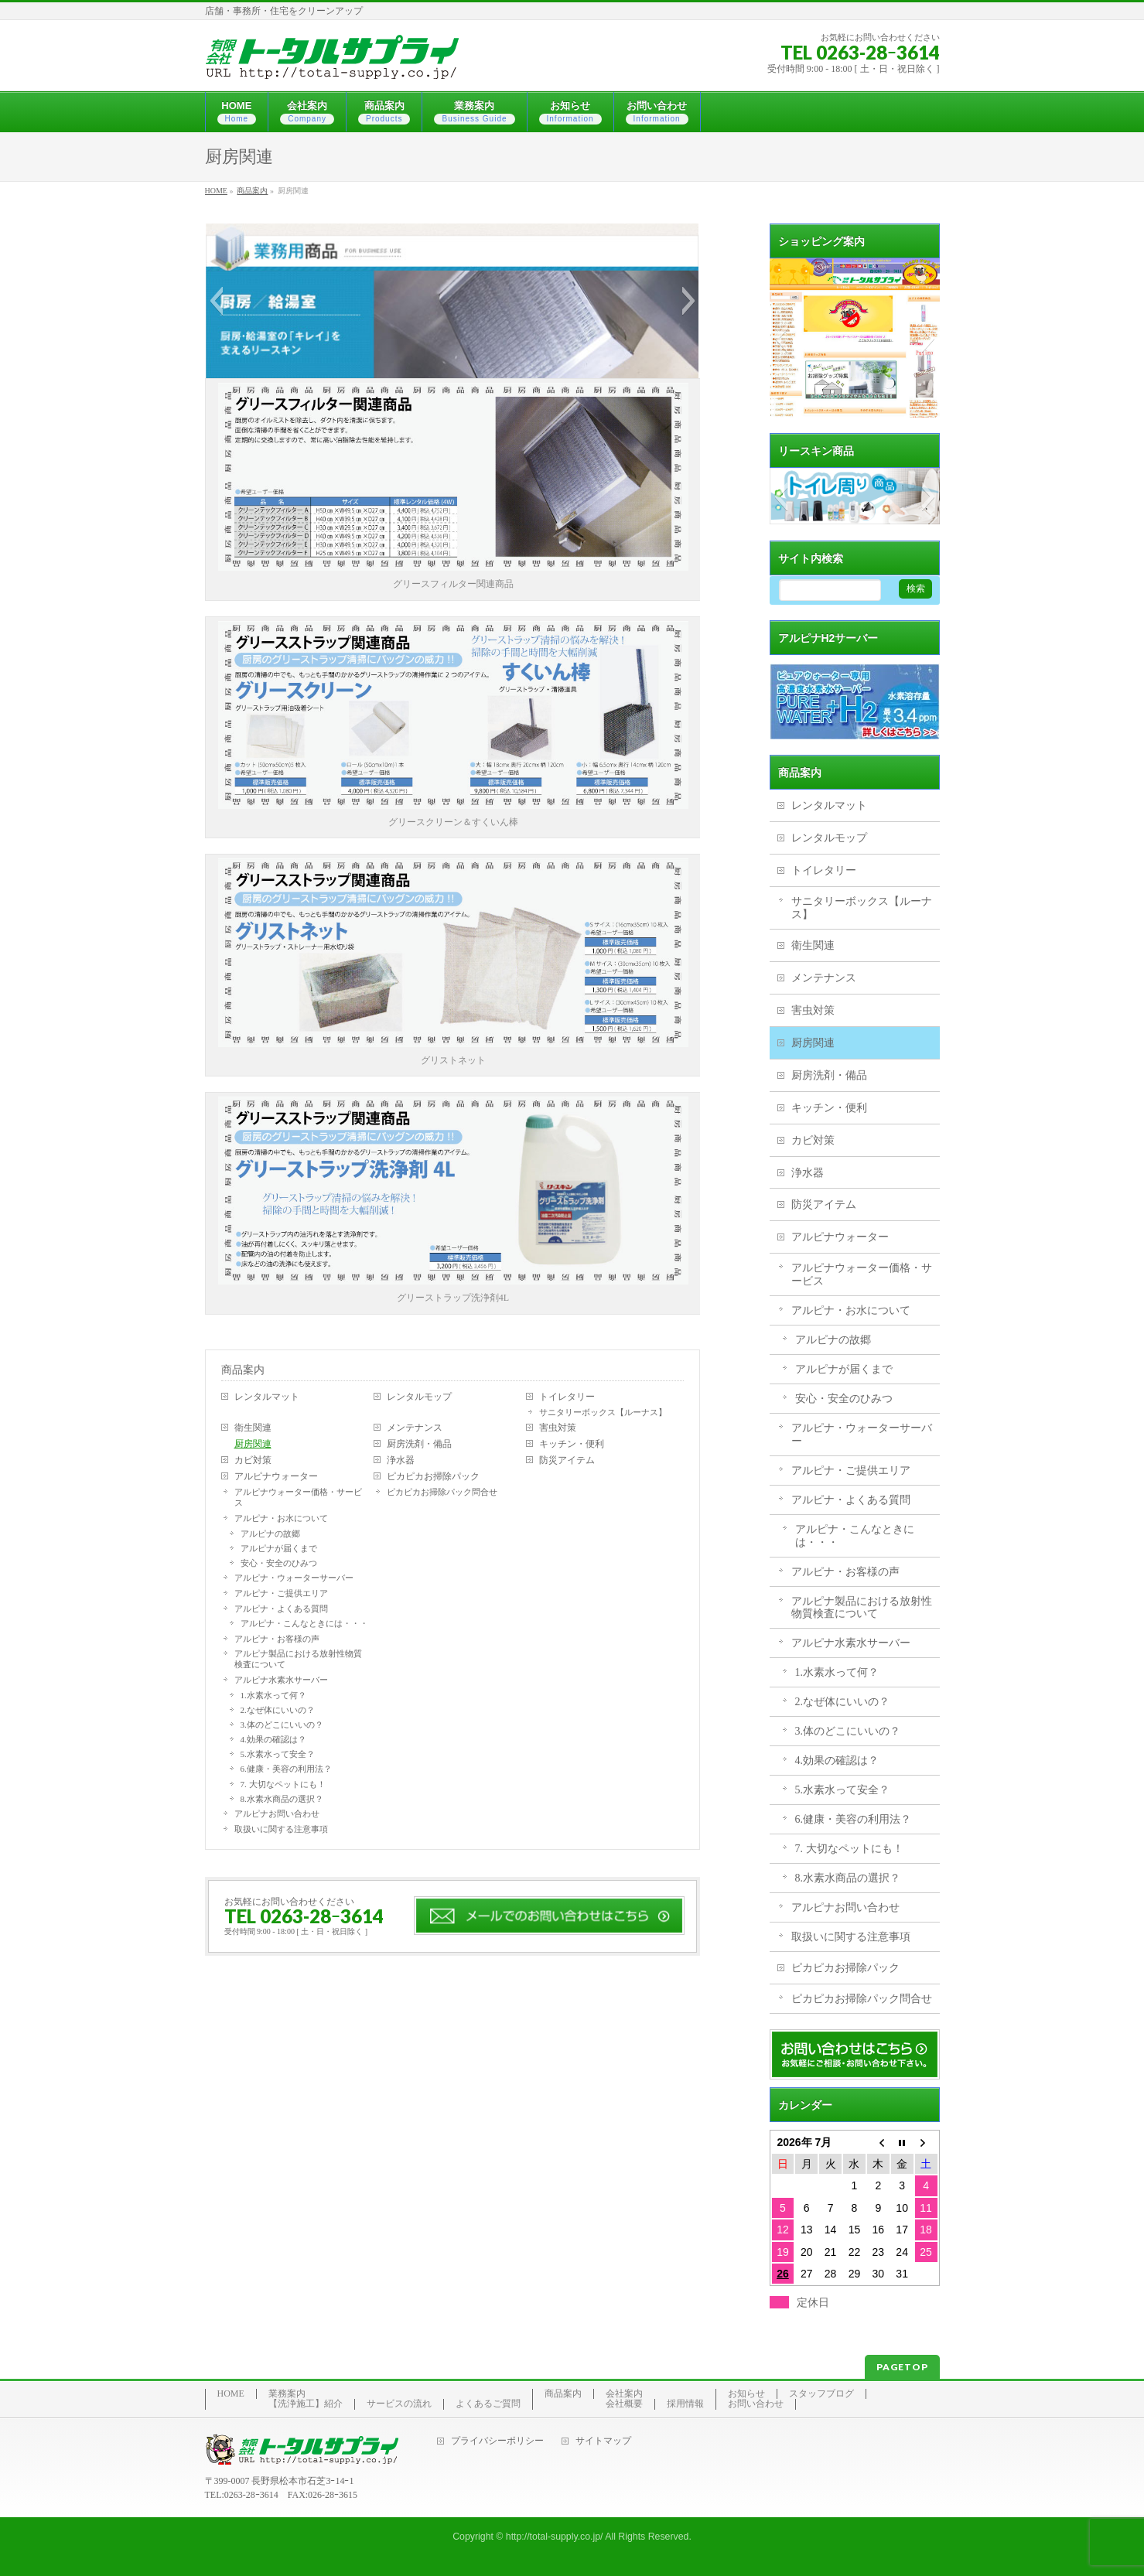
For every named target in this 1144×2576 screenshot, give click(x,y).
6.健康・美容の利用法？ (286, 1768)
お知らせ (746, 2394)
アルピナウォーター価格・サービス (298, 1497)
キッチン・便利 (571, 1443)
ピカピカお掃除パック (433, 1476)
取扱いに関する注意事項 (281, 1829)
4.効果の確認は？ (273, 1739)
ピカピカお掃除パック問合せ (442, 1491)
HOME (230, 2394)
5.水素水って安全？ (278, 1754)
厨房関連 (252, 1443)
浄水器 (401, 1460)
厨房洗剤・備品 (419, 1443)
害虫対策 (557, 1427)
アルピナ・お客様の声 (276, 1638)
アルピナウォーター (276, 1476)
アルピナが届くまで (279, 1548)
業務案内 (287, 2394)
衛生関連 (252, 1427)
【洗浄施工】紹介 (305, 2404)
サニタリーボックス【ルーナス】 (603, 1412)
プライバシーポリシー (497, 2441)
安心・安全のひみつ (279, 1563)
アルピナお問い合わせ (276, 1813)
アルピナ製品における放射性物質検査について (298, 1659)
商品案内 (243, 1369)
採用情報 (685, 2404)
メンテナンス (414, 1427)
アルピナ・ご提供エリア (281, 1593)
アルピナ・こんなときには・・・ (304, 1623)
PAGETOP (902, 2367)
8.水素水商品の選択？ (282, 1798)
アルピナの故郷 (270, 1533)
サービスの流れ (399, 2404)
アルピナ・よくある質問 (281, 1608)
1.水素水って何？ (273, 1695)
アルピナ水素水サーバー (281, 1679)
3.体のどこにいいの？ (282, 1724)
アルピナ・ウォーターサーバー (293, 1577)
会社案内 (624, 2394)
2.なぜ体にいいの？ (278, 1709)
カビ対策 (252, 1460)
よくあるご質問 (488, 2404)
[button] (216, 300)
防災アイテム (567, 1460)
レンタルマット (266, 1396)
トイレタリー (567, 1396)
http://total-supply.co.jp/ (554, 2536)
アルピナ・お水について (281, 1518)
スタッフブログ (821, 2394)
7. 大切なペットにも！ (283, 1784)
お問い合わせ (756, 2404)
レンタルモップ (419, 1396)
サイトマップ (603, 2441)
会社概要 (624, 2404)
